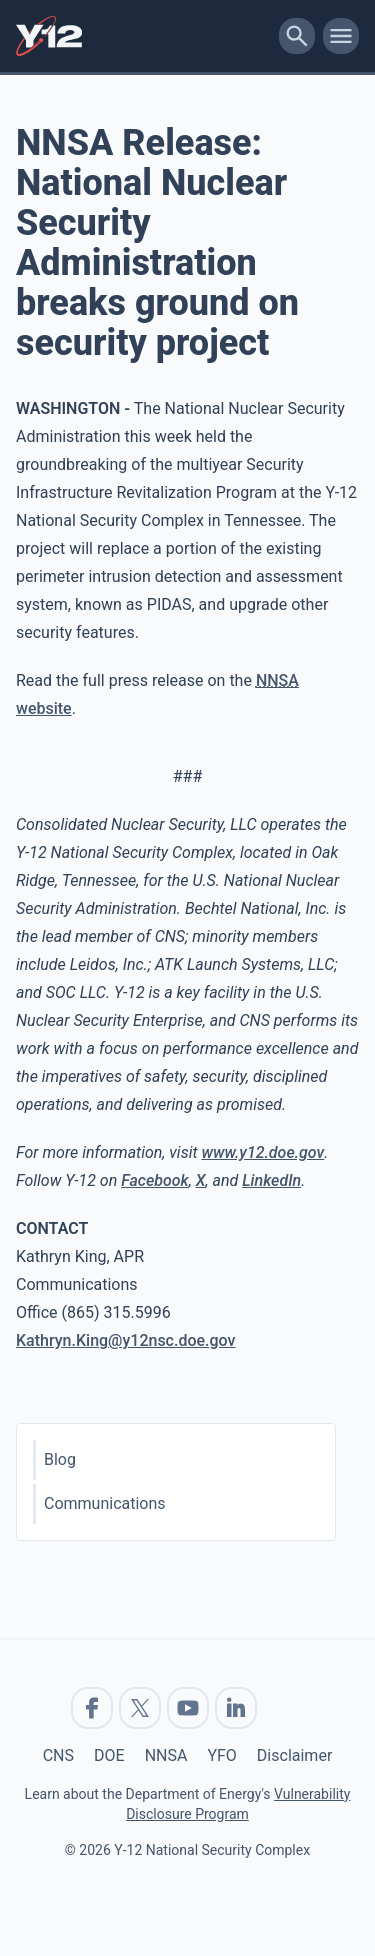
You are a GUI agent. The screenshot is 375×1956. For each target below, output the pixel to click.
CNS (58, 1755)
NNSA (166, 1755)
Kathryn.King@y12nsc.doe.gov (126, 1340)
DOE (109, 1755)
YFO (221, 1755)
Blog (60, 1459)
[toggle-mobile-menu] (341, 36)
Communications (105, 1503)
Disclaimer (294, 1755)
